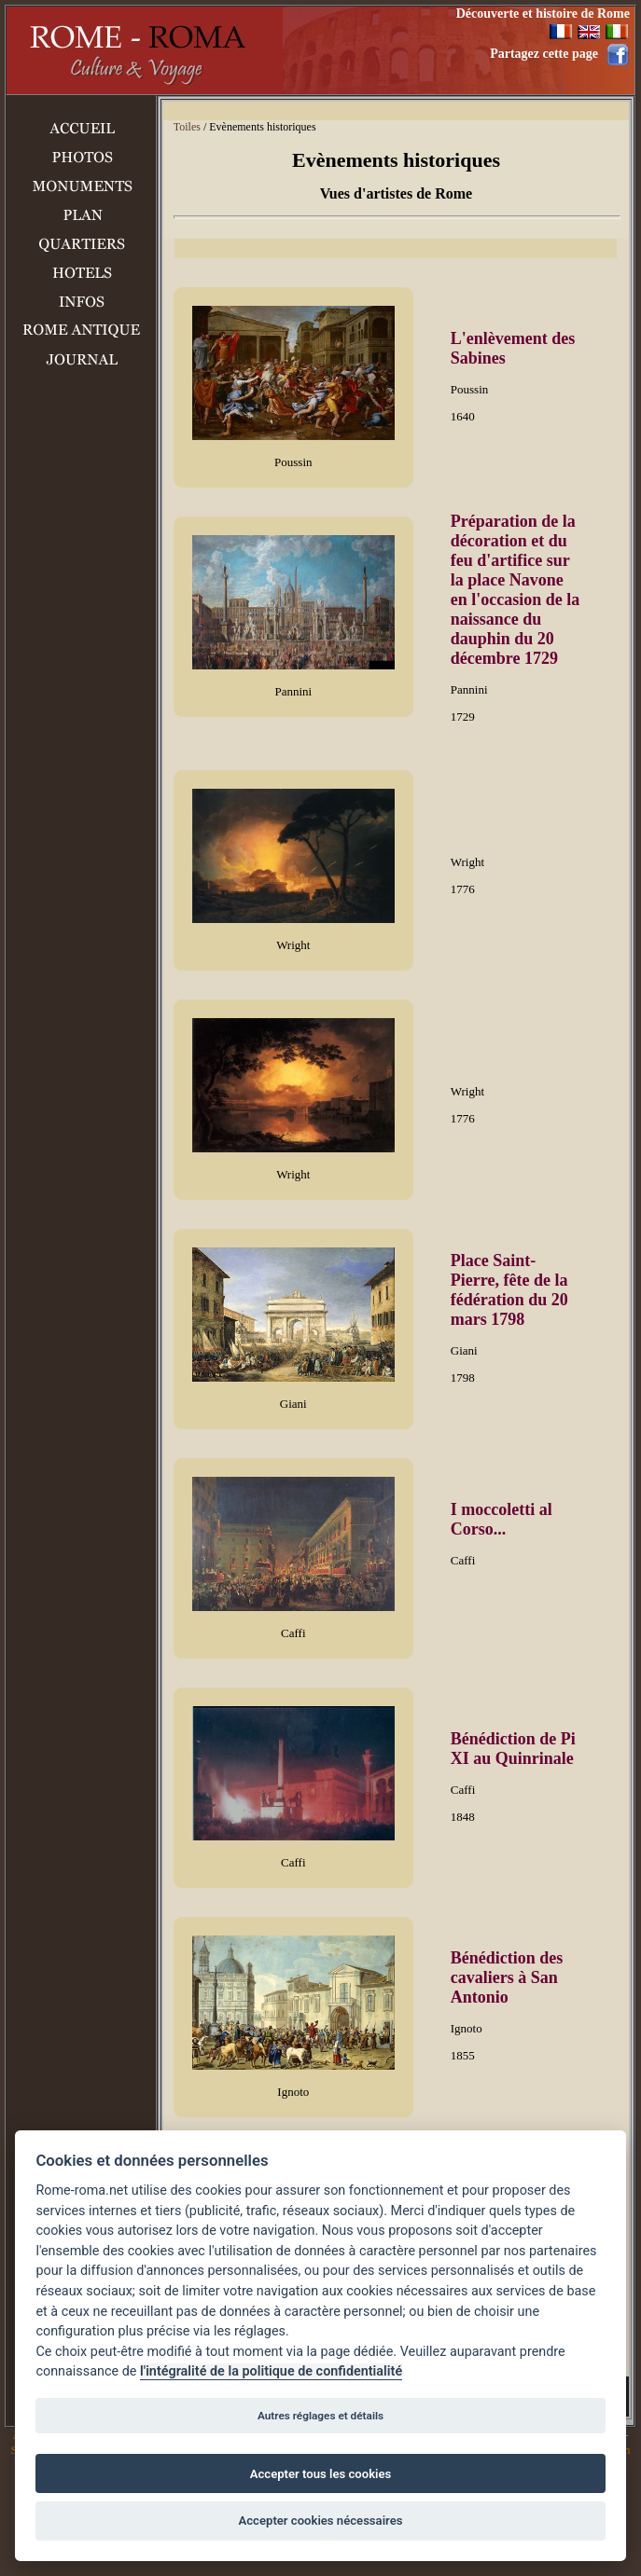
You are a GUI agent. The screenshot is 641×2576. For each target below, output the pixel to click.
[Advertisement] (81, 684)
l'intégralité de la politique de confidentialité (271, 2371)
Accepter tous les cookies (321, 2474)
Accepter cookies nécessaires (321, 2521)
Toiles (187, 126)
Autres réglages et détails (320, 2415)
